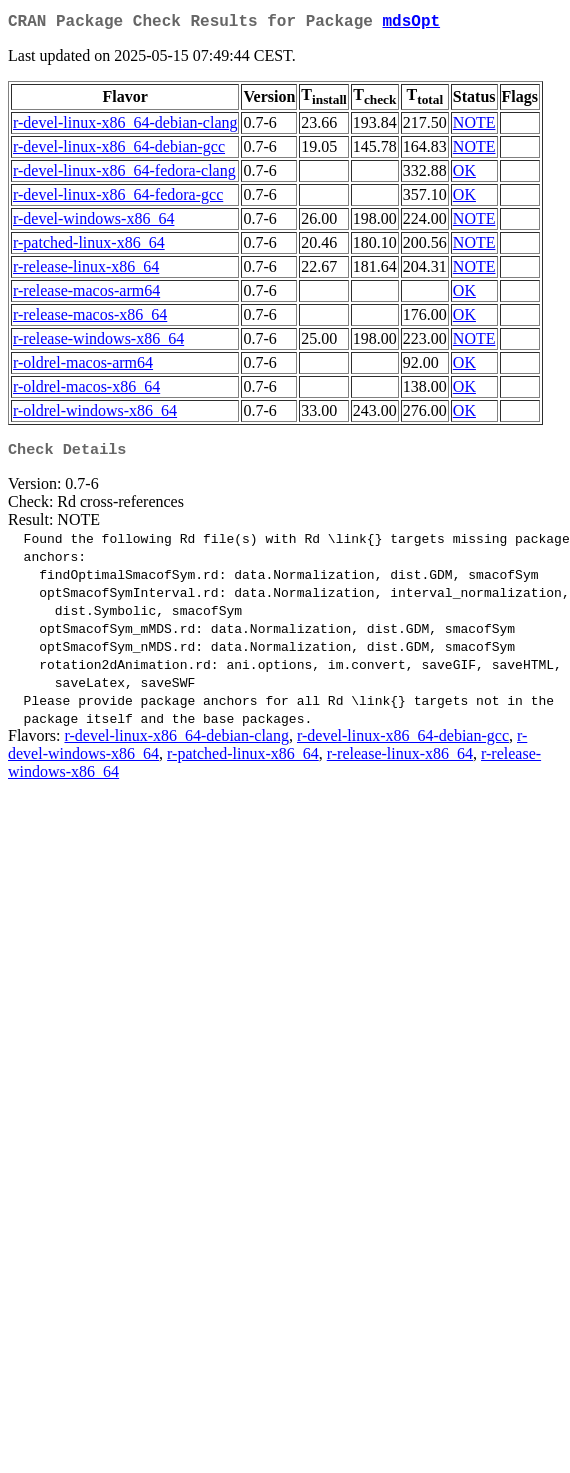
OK (464, 174)
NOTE (474, 126)
